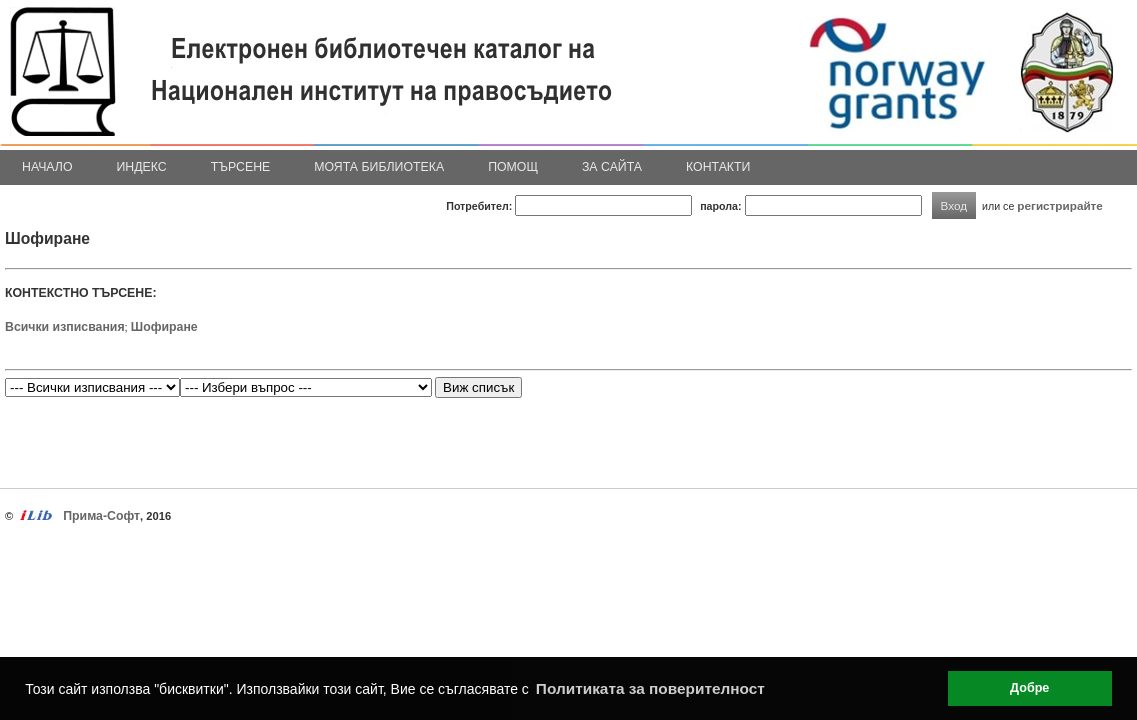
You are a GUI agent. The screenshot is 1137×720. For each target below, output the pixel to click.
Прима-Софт (101, 516)
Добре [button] (1029, 688)
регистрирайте (1060, 205)
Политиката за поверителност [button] (650, 688)
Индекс (142, 167)
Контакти (718, 167)
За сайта (612, 167)
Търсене (241, 167)
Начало (47, 167)
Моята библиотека (379, 167)
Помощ (513, 167)
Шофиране (164, 327)
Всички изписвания (65, 327)
